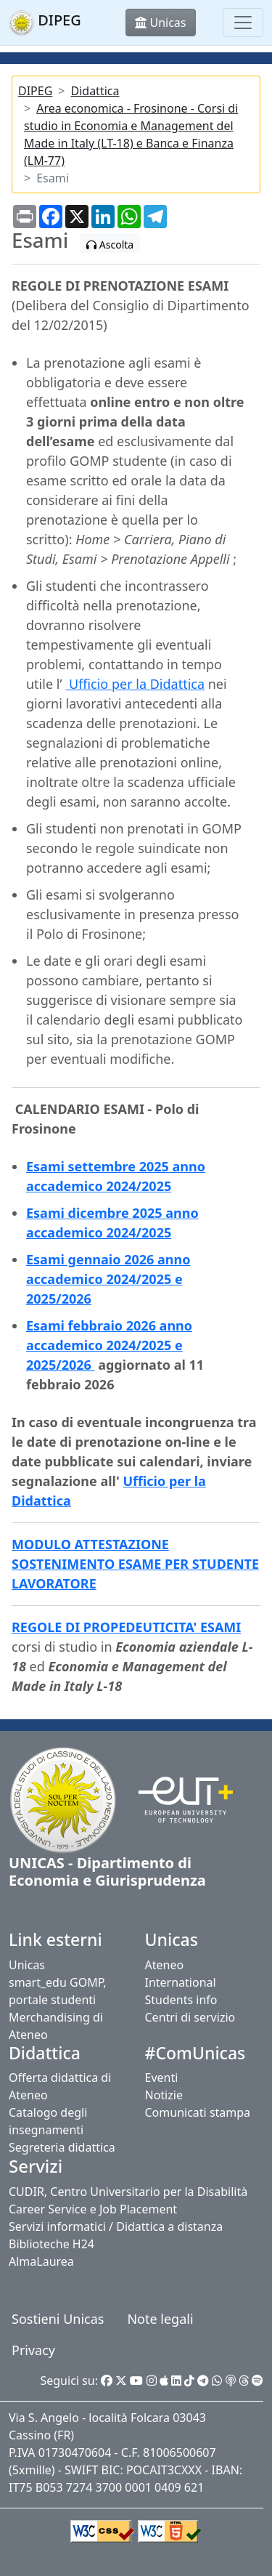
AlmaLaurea (41, 2261)
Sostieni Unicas (58, 2318)
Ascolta (109, 244)
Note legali (160, 2318)
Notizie (164, 2095)
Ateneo (164, 1965)
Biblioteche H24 (51, 2244)
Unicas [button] (160, 23)
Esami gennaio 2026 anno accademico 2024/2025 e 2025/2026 (108, 1279)
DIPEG (35, 91)
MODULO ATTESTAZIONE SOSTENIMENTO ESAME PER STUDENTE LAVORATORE (135, 1563)
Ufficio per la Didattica (135, 684)
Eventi (161, 2078)
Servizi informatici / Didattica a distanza (116, 2226)
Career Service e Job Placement (93, 2209)
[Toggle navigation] (243, 22)
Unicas (27, 1965)
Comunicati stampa (198, 2112)
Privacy (33, 2350)
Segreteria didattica (62, 2147)
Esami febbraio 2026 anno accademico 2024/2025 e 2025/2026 (109, 1345)
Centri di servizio (190, 2017)
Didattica (94, 91)
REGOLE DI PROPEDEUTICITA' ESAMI (126, 1627)
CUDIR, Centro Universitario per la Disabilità (128, 2192)
